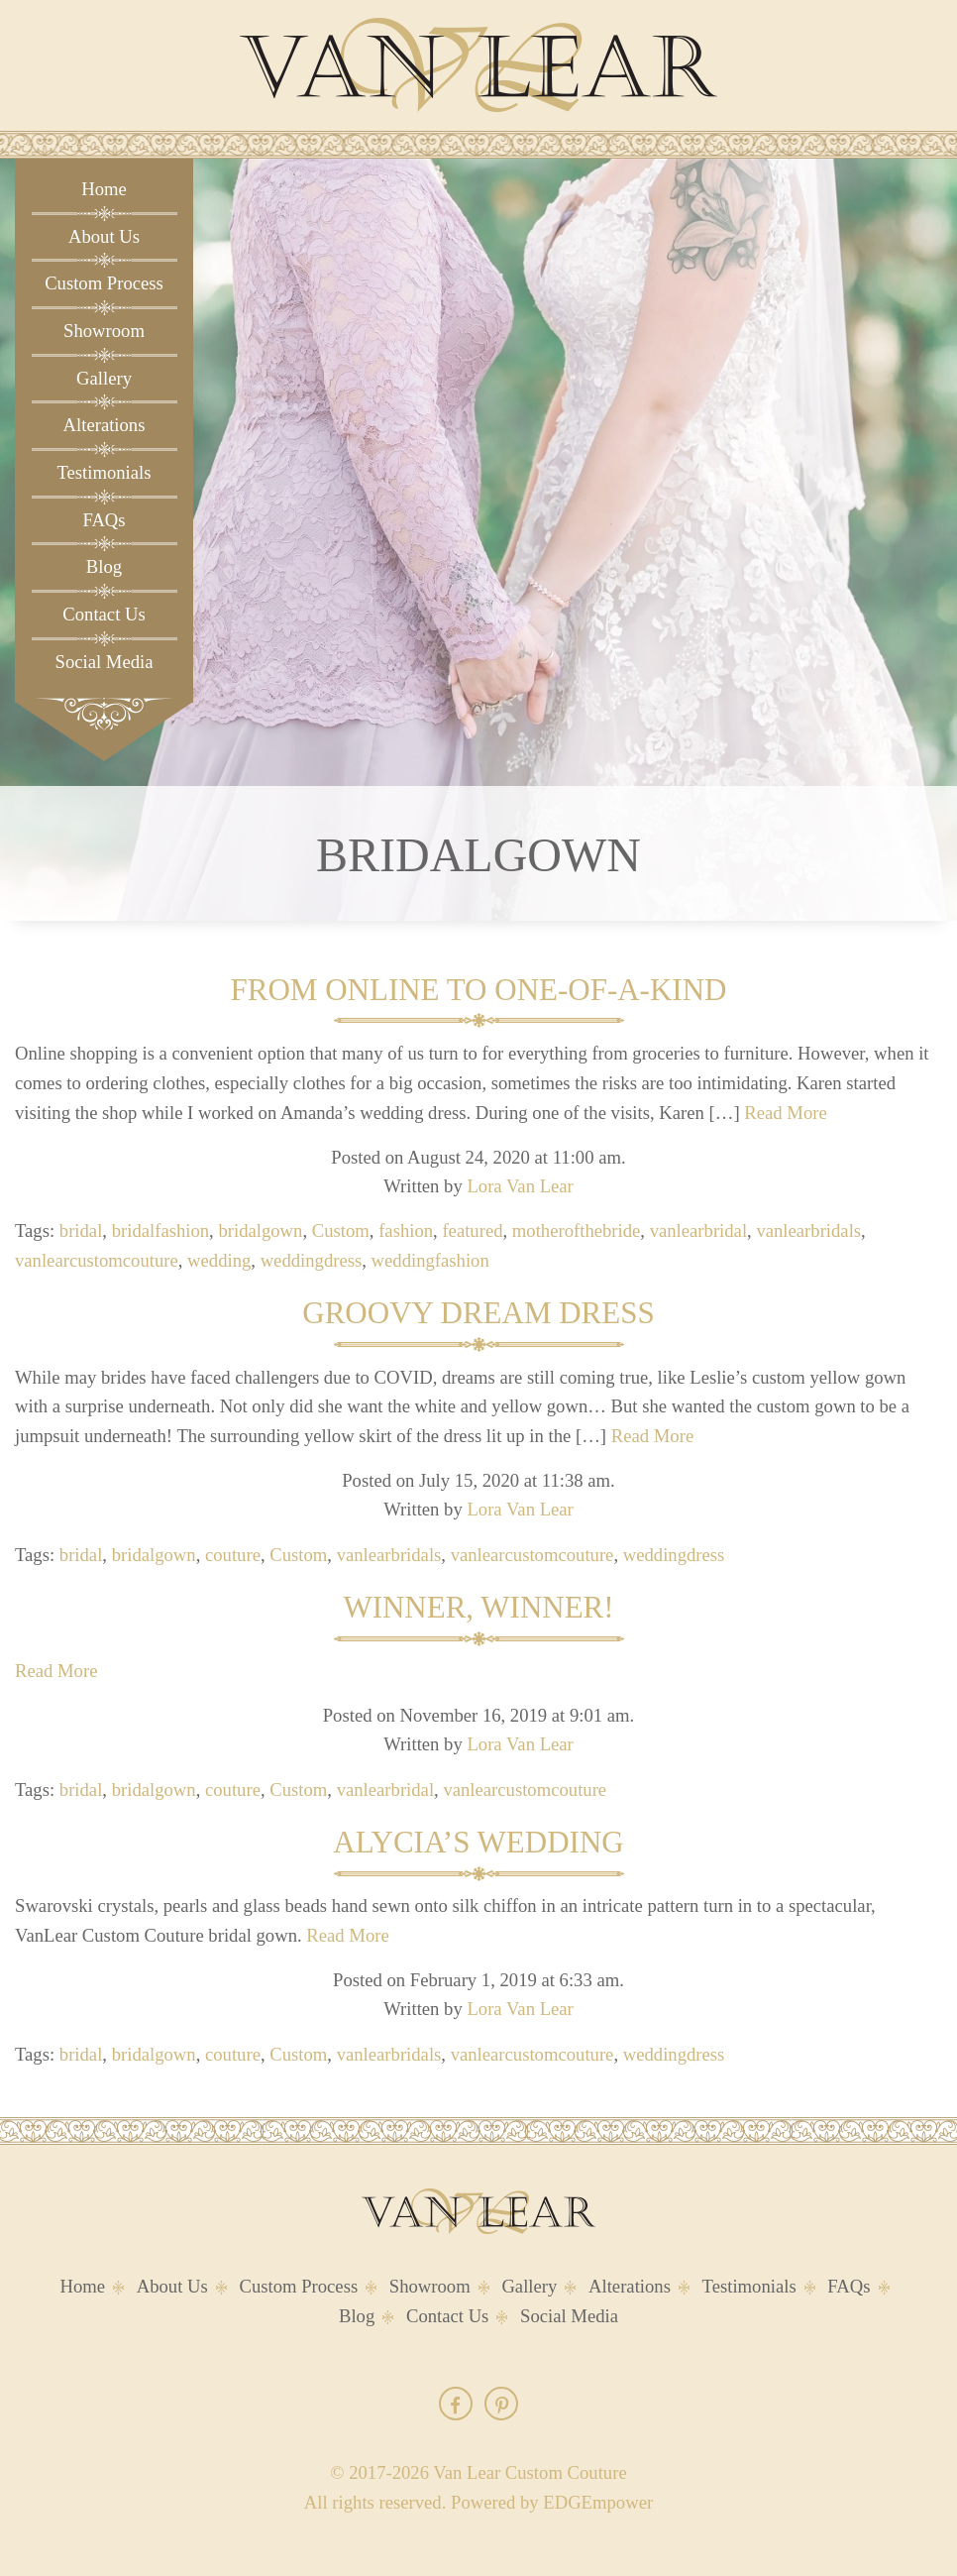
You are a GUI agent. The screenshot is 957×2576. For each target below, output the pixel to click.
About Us (104, 236)
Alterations (104, 424)
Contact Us (103, 614)
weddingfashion (430, 1260)
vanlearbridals (808, 1230)
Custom (341, 1230)
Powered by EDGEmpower (552, 2502)
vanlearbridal (698, 1230)
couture (233, 1554)
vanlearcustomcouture (96, 1260)
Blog (104, 566)
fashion (405, 1230)
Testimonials (103, 472)
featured (472, 1230)
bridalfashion (160, 1230)
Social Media (104, 661)
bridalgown (260, 1230)
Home (104, 188)
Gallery (104, 378)
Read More (785, 1112)
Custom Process (104, 283)
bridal (81, 1230)
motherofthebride (576, 1230)
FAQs (103, 519)
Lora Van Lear (520, 1186)
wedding (219, 1260)
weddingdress (312, 1260)
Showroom (104, 330)
